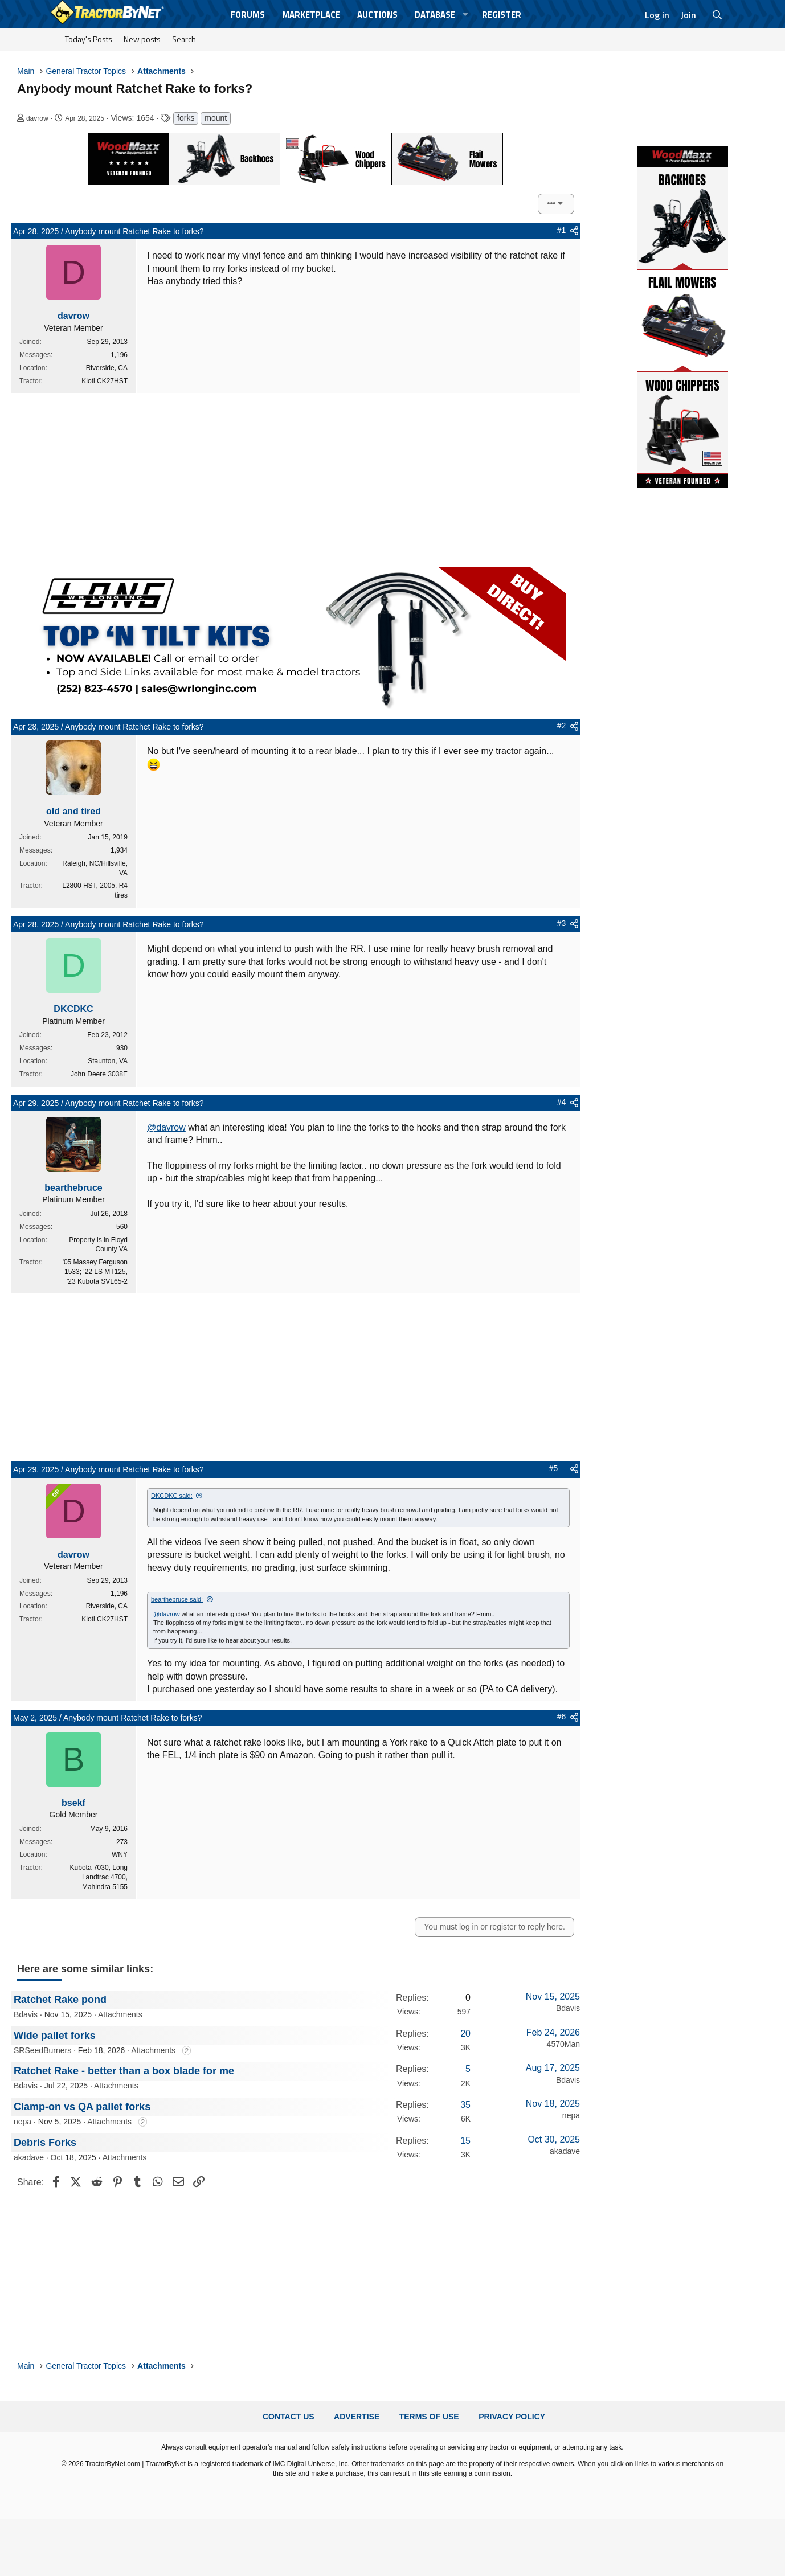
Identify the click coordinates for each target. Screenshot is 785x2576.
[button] (465, 14)
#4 (561, 1102)
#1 (561, 230)
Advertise (356, 2416)
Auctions (377, 14)
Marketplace (311, 14)
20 (465, 2033)
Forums (248, 14)
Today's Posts (88, 39)
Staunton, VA (108, 1061)
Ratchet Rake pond (60, 1999)
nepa (22, 2121)
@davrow (166, 1127)
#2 (561, 725)
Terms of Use (429, 2416)
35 (465, 2104)
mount (216, 117)
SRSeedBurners (42, 2049)
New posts (142, 39)
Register (501, 14)
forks (185, 117)
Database (435, 14)
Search (184, 39)
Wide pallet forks (55, 2035)
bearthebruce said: (177, 1599)
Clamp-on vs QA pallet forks (82, 2106)
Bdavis (26, 2013)
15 (465, 2140)
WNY (120, 1854)
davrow (37, 118)
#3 (561, 923)
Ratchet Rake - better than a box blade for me (124, 2071)
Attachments (120, 2013)
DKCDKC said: (172, 1495)
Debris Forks (45, 2142)
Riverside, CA (107, 368)
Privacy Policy (512, 2416)
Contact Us (288, 2416)
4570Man (563, 2043)
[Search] (717, 15)
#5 (553, 1468)
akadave (29, 2156)
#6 (561, 1716)
